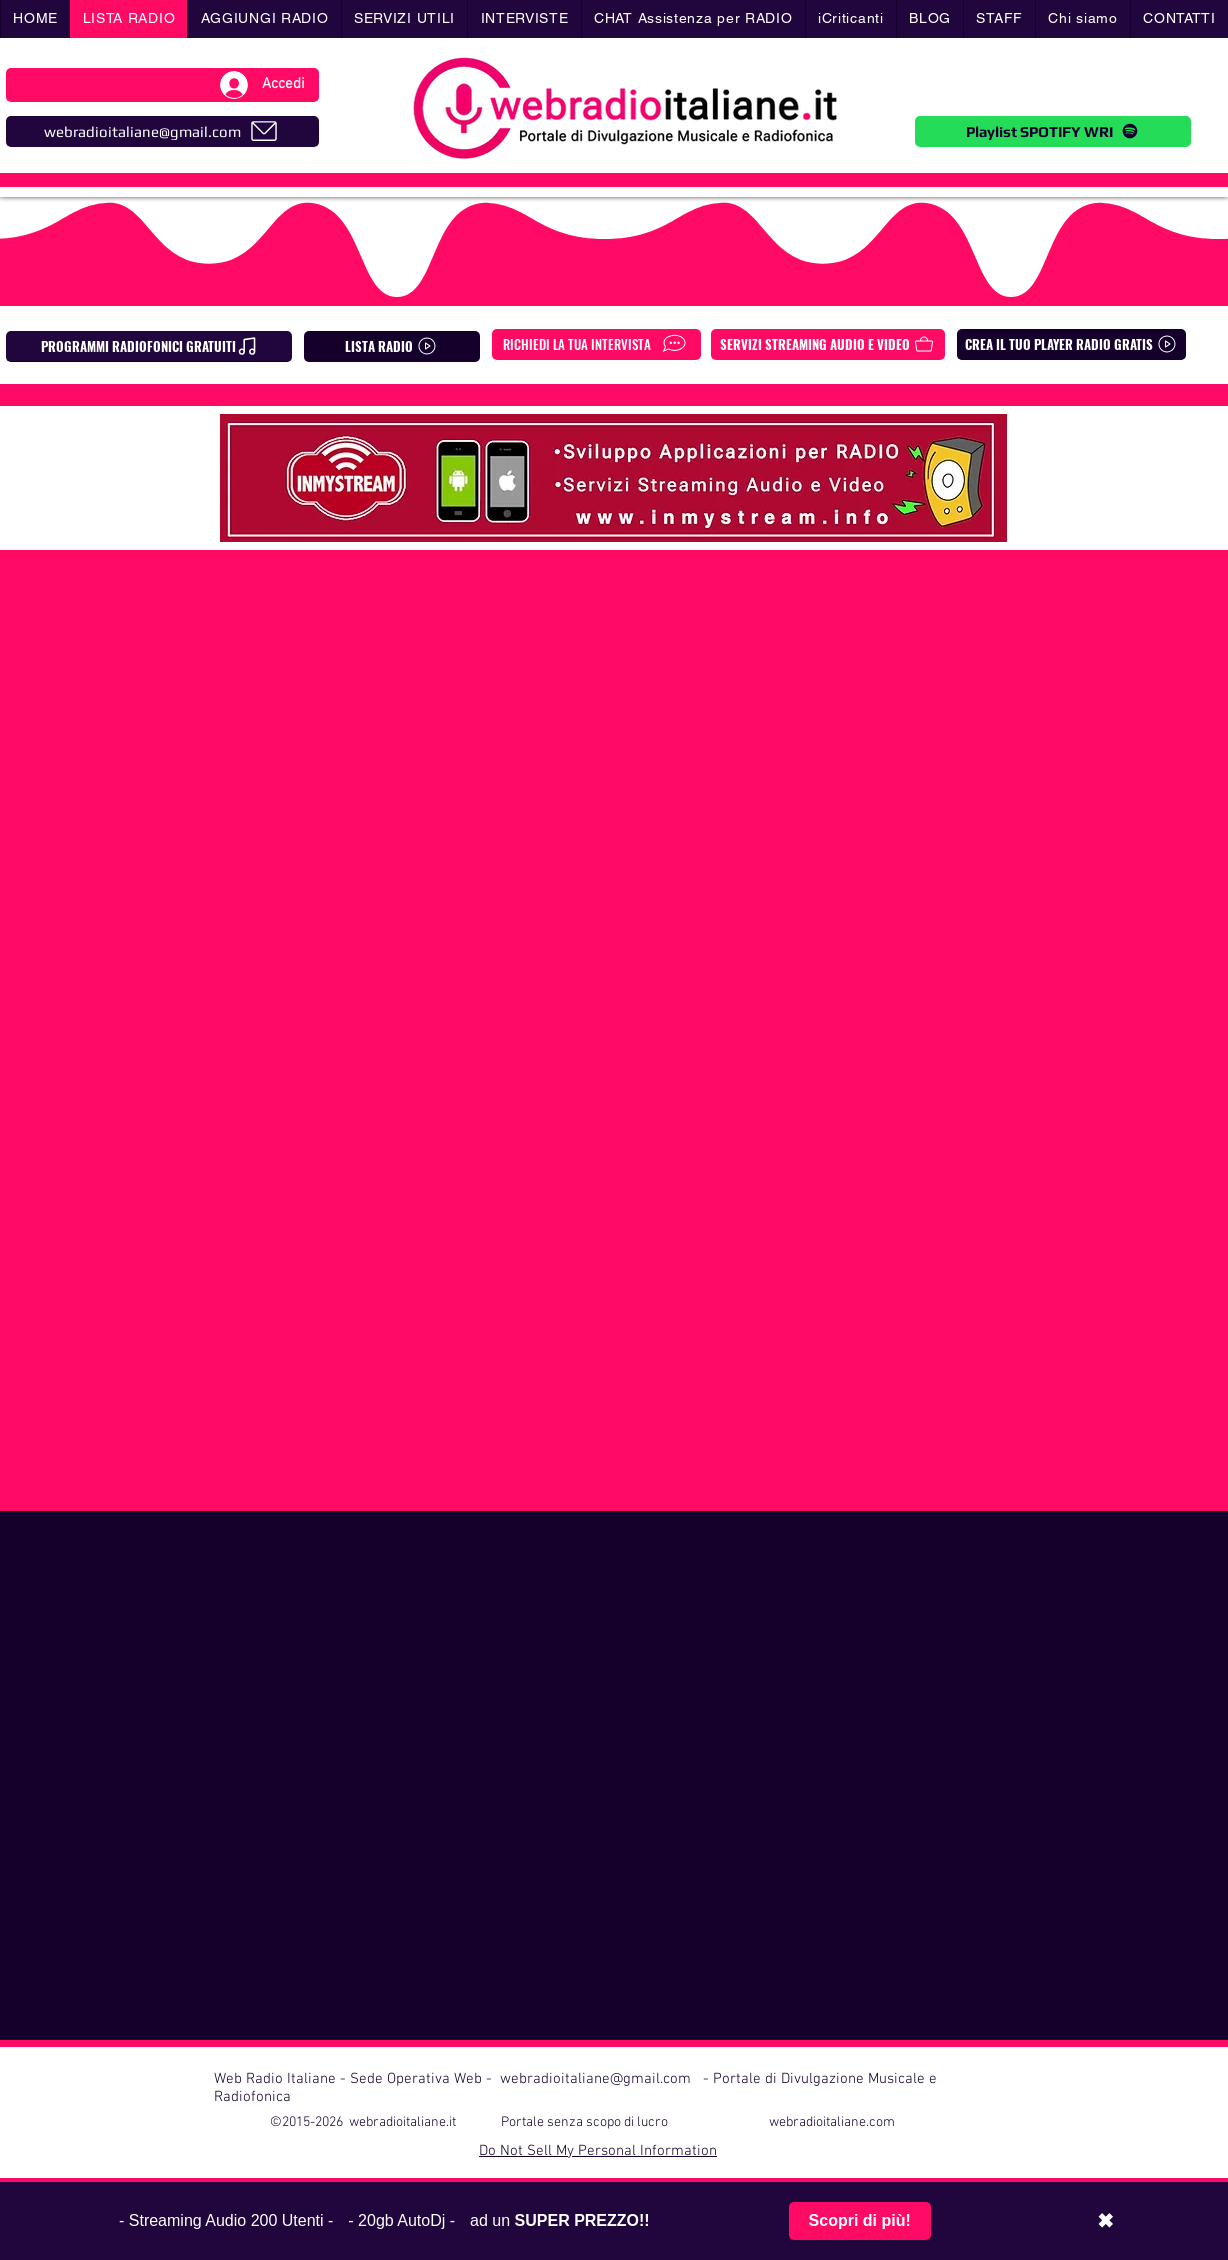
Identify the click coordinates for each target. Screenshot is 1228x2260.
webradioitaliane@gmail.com (595, 2079)
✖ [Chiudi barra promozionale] (1105, 2221)
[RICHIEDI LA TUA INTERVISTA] (596, 344)
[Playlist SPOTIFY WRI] (1053, 131)
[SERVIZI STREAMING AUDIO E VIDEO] (828, 344)
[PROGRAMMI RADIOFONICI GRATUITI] (149, 346)
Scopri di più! (860, 2220)
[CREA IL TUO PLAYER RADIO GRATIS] (1071, 344)
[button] (404, 19)
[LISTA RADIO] (392, 346)
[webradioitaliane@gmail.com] (162, 131)
